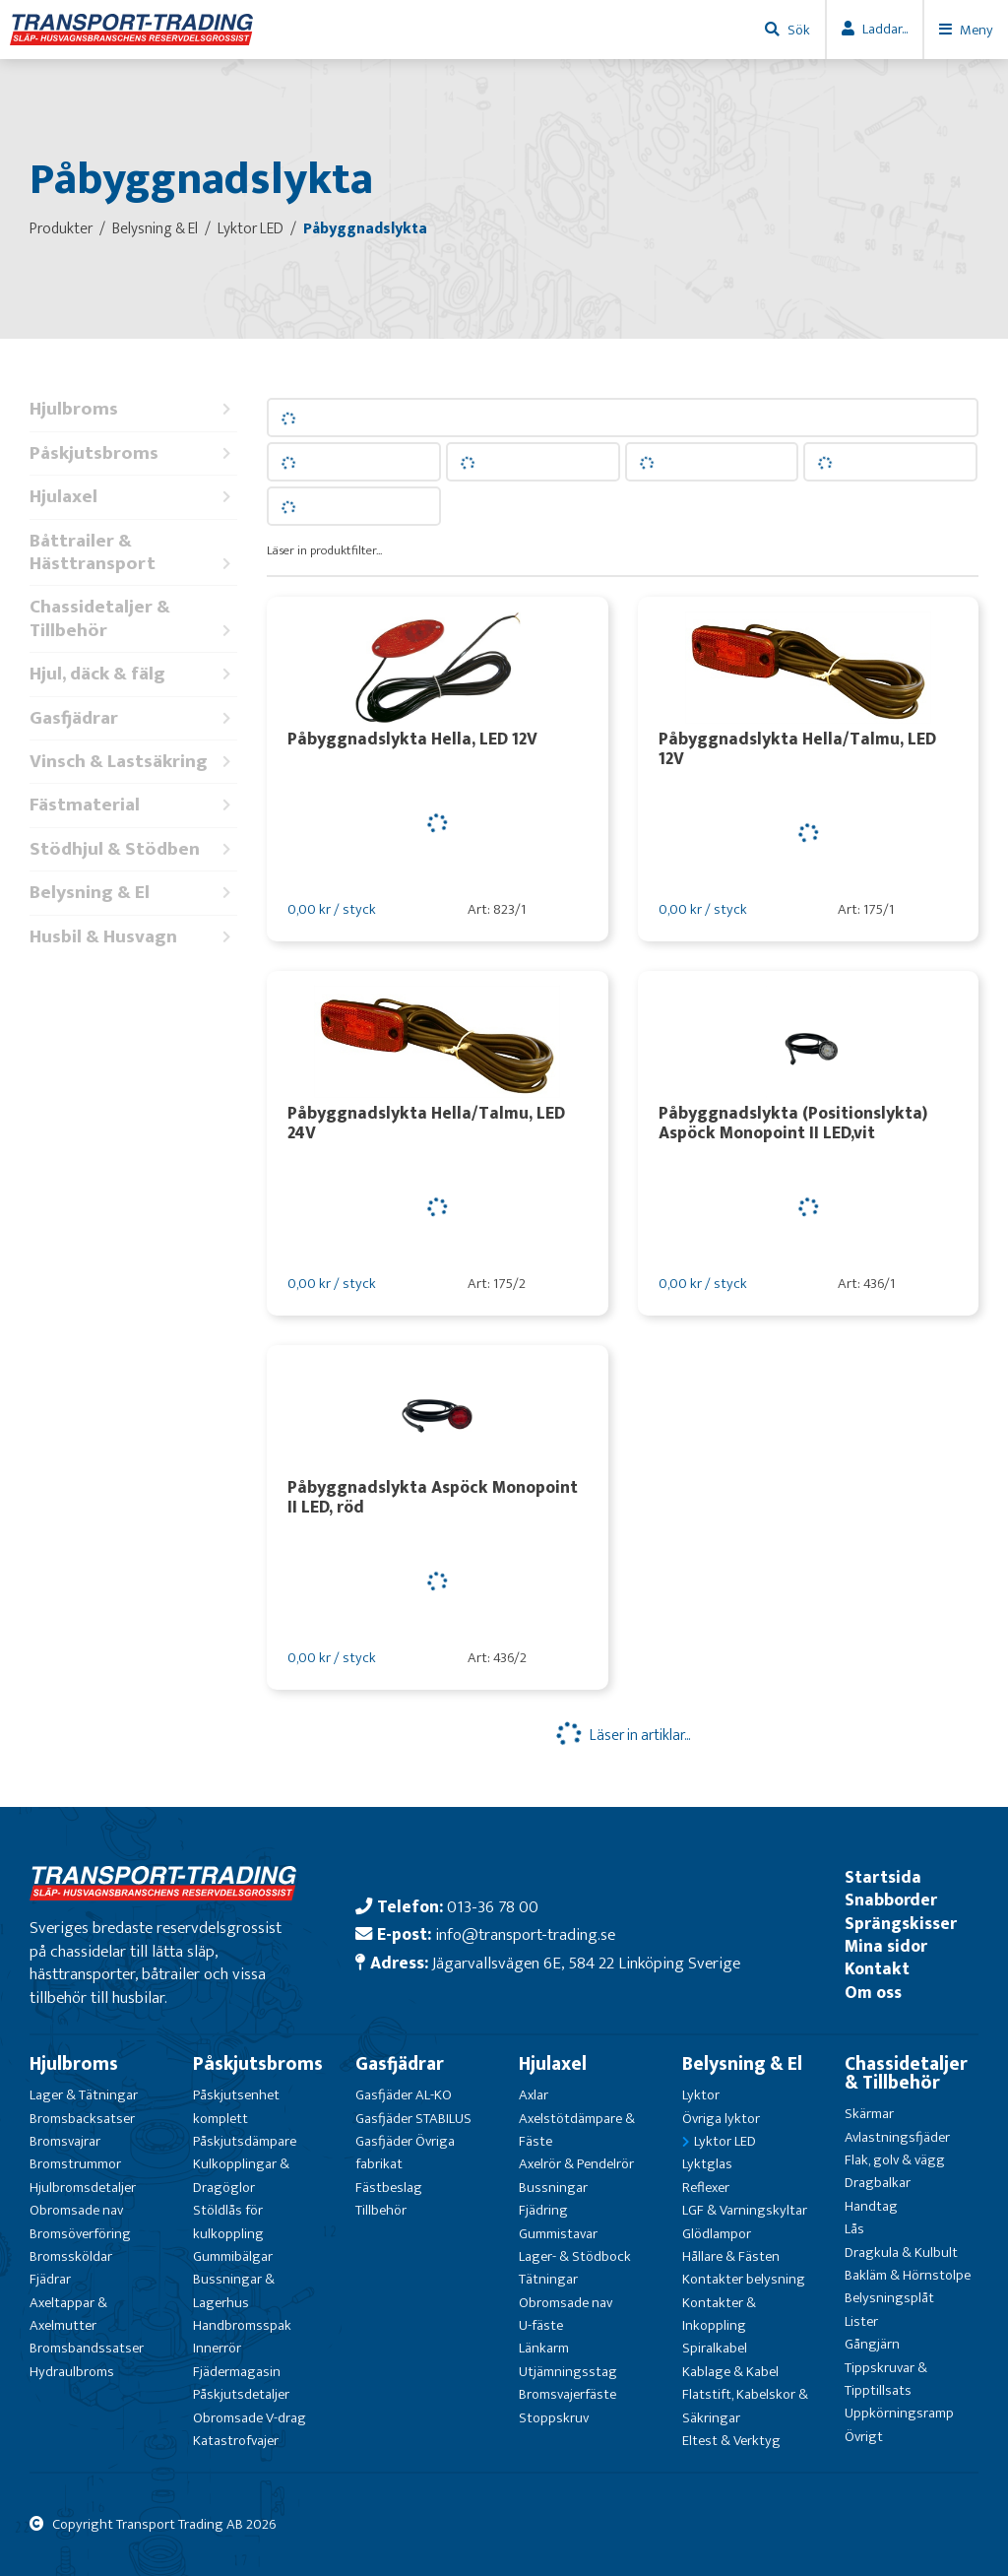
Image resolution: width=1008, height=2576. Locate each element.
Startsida (883, 1877)
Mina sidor (886, 1946)
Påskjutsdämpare (244, 2141)
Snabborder (891, 1900)
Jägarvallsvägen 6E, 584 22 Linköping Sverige (586, 1963)
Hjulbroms (133, 409)
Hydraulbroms (72, 2371)
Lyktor (701, 2095)
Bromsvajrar (65, 2141)
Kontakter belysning (743, 2279)
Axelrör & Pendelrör (576, 2164)
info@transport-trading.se (525, 1934)
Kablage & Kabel (730, 2371)
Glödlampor (716, 2234)
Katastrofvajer (236, 2440)
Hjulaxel (133, 496)
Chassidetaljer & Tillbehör (133, 619)
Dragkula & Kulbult (901, 2252)
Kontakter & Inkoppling (719, 2314)
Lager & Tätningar (84, 2095)
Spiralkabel (714, 2348)
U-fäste (541, 2325)
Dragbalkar (878, 2182)
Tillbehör (381, 2210)
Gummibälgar (233, 2256)
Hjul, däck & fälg (133, 674)
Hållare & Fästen (731, 2256)
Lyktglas (707, 2164)
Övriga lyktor (721, 2118)
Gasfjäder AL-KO (403, 2095)
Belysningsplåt (889, 2298)
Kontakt (877, 1969)
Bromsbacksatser (82, 2118)
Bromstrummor (75, 2164)
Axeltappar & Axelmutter (68, 2314)
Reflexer (705, 2187)
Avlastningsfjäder (897, 2137)
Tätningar (548, 2279)
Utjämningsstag (568, 2371)
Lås (854, 2229)
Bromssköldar (71, 2256)
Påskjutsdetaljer (241, 2394)
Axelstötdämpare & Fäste (577, 2130)
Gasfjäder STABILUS (413, 2118)
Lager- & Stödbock (575, 2256)
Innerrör (217, 2348)
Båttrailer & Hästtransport (133, 553)
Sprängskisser (901, 1923)
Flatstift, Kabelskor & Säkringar (745, 2405)
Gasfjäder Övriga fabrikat (405, 2152)
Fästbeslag (388, 2187)
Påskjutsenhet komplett (236, 2106)
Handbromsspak (242, 2325)
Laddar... (885, 29)
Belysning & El (133, 892)
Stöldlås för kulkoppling (228, 2221)
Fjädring (543, 2210)
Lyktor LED (725, 2141)
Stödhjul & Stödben (133, 849)
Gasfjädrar (133, 718)
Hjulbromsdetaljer (83, 2187)
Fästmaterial (133, 805)
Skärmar (869, 2113)
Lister (861, 2321)
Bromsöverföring (80, 2234)
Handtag (871, 2206)
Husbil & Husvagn (133, 937)
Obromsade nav (76, 2210)
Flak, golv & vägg (895, 2160)
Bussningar (553, 2187)
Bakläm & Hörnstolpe (908, 2275)
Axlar (533, 2095)
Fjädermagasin (237, 2371)
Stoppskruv (554, 2418)
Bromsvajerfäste (567, 2394)
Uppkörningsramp (899, 2413)
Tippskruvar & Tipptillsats (886, 2379)
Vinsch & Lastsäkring (133, 761)
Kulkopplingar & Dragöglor (241, 2175)
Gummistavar (558, 2234)
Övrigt (864, 2436)
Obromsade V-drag (249, 2418)
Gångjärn (872, 2344)
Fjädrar (50, 2279)
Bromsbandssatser (87, 2348)
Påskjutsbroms (133, 453)
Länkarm (544, 2348)
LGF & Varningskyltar (744, 2210)
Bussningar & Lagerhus (234, 2290)
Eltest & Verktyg (731, 2440)
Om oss (873, 1992)
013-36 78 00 (492, 1907)
